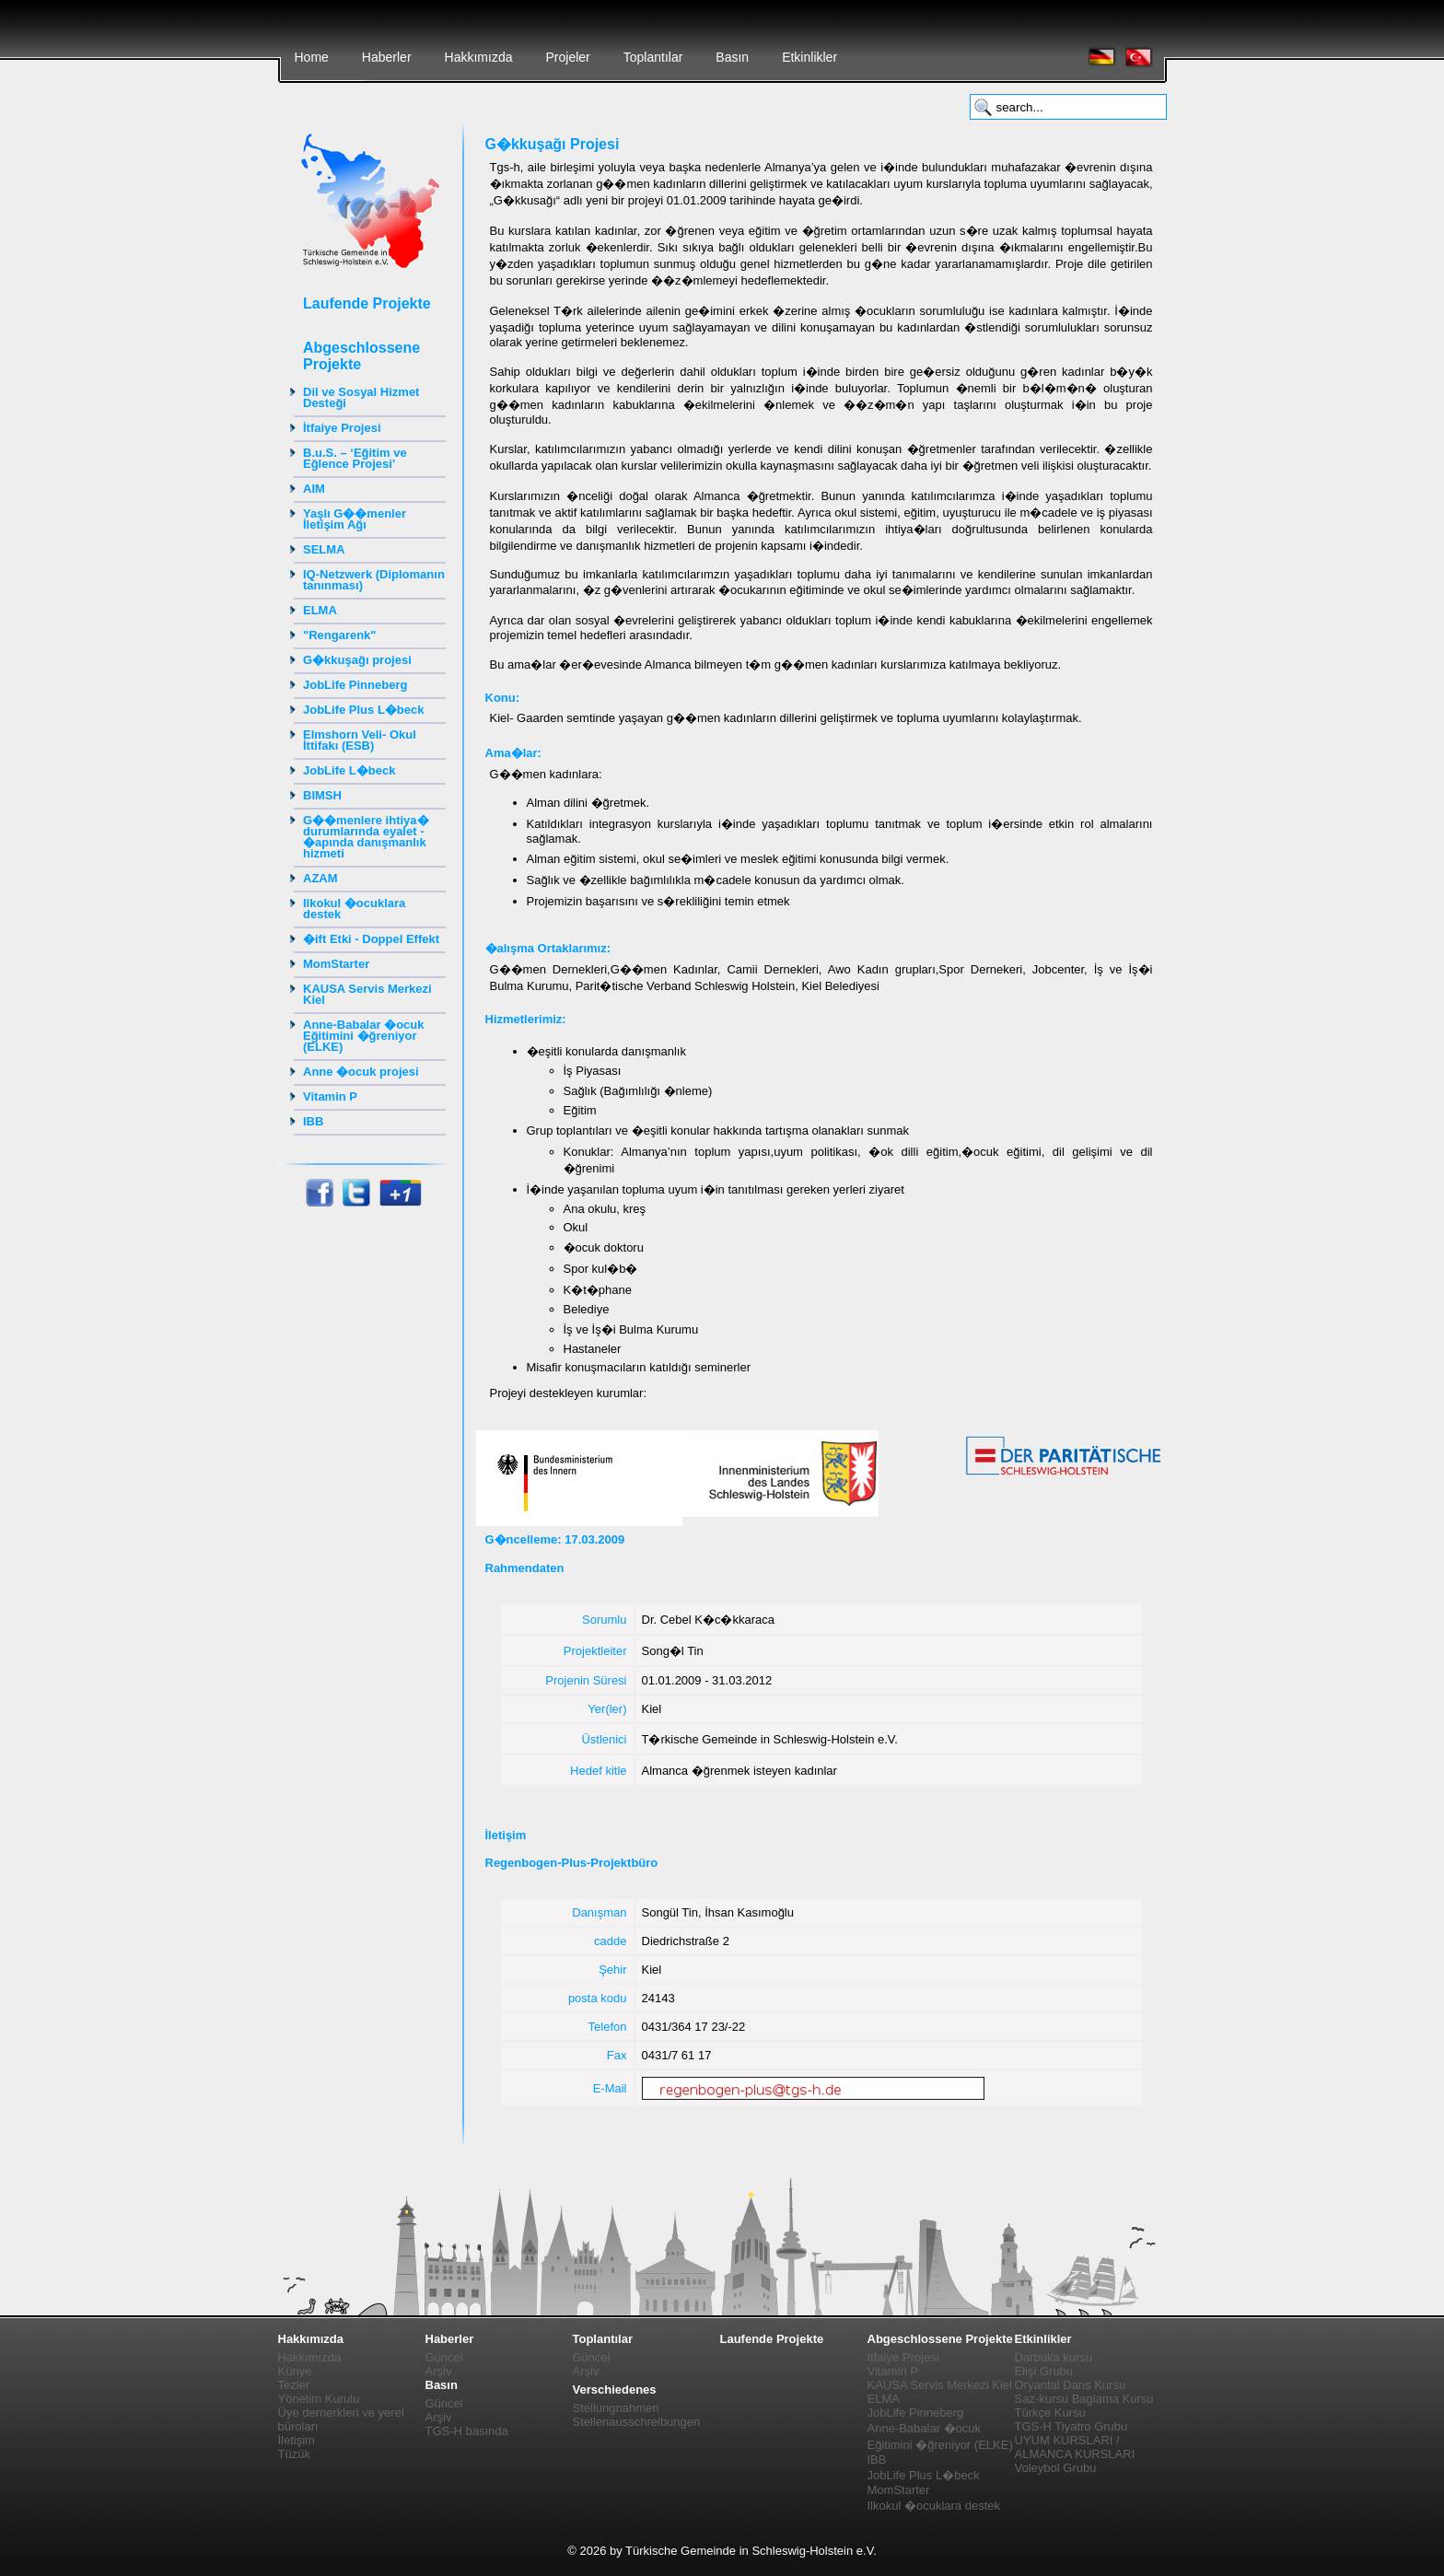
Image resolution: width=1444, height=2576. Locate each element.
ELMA (320, 610)
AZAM (320, 878)
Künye (295, 2371)
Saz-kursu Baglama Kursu (1084, 2399)
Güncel (444, 2357)
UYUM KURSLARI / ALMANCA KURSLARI (1075, 2447)
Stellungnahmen (616, 2408)
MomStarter (336, 964)
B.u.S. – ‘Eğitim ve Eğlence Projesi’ (355, 458)
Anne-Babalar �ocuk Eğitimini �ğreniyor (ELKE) (363, 1036)
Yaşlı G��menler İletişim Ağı (354, 519)
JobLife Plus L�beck (363, 710)
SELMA (324, 549)
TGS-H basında (466, 2431)
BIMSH (322, 795)
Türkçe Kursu (1050, 2412)
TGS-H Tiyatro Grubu (1071, 2426)
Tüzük (294, 2454)
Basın (732, 57)
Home (312, 57)
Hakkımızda (479, 57)
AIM (314, 488)
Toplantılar (653, 57)
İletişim (296, 2440)
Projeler (567, 57)
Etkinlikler (809, 57)
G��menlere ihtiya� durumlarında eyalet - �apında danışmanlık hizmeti (366, 836)
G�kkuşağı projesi (357, 660)
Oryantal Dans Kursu (1070, 2385)
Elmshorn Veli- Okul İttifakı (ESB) (359, 740)
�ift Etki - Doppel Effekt (371, 939)
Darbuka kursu (1054, 2357)
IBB (313, 1121)
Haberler (387, 57)
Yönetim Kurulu (319, 2399)
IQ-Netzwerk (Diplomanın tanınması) (374, 579)
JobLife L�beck (349, 770)
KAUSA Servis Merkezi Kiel (367, 994)
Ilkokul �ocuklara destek (354, 908)
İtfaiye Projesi (342, 428)
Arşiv (438, 2371)
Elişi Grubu (1044, 2371)
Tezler (294, 2385)
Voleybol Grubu (1056, 2468)
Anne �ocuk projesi (361, 1071)
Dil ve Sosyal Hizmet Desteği (361, 397)
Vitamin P (330, 1096)
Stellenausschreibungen (637, 2422)
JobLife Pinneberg (355, 685)
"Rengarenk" (340, 635)
